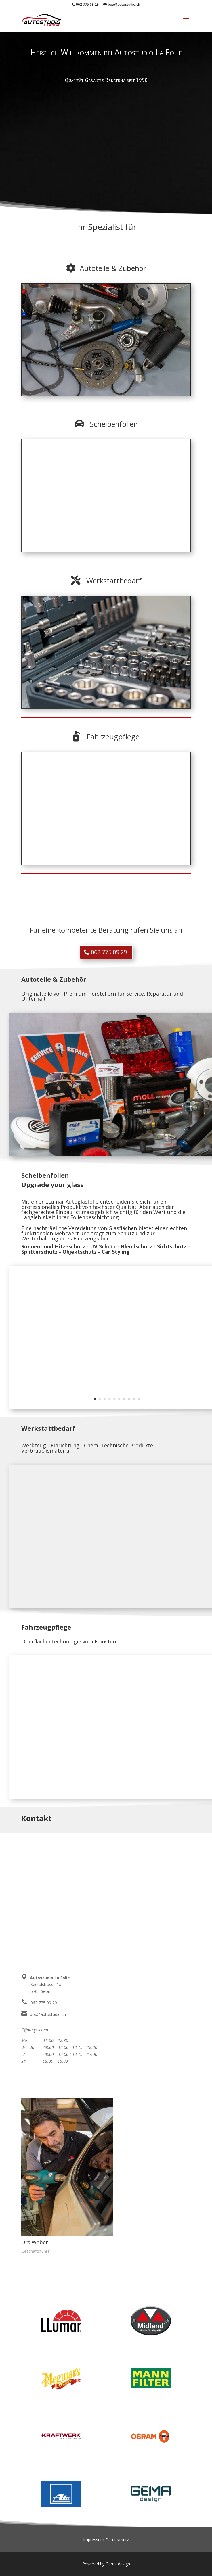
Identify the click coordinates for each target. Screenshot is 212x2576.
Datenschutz (117, 2539)
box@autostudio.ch (48, 2014)
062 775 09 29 (87, 4)
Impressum (93, 2539)
